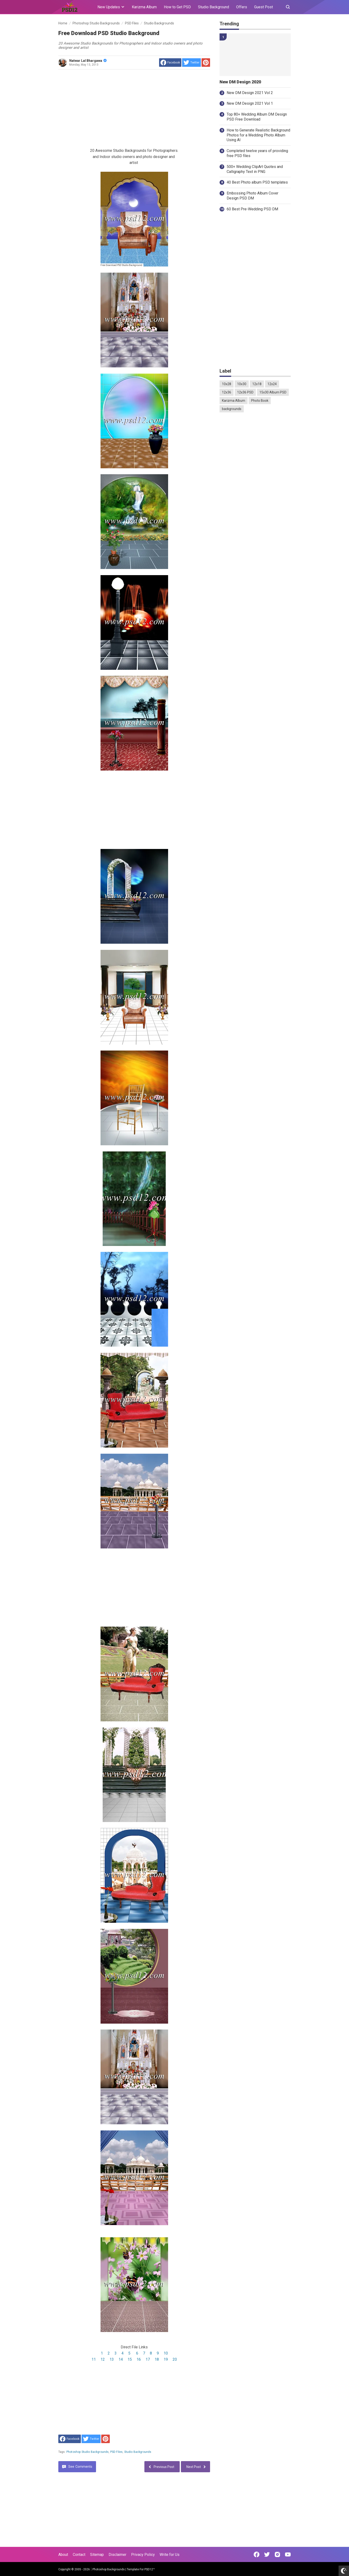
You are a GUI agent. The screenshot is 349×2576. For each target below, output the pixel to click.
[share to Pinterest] (206, 62)
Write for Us (169, 2554)
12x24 (272, 384)
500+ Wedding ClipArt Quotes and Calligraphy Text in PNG (255, 169)
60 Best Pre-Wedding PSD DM (252, 209)
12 (103, 2359)
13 (112, 2359)
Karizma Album (144, 7)
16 (139, 2359)
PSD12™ (149, 2569)
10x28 (226, 384)
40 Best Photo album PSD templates (257, 182)
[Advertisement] (134, 108)
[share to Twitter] (191, 62)
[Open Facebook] (256, 2554)
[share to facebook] (170, 62)
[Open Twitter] (267, 2554)
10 (166, 2353)
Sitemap (97, 2554)
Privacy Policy (143, 2554)
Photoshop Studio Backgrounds (87, 2452)
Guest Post (263, 7)
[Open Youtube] (288, 2554)
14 (121, 2359)
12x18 (257, 384)
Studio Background (213, 7)
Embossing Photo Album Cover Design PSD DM (252, 195)
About (63, 2554)
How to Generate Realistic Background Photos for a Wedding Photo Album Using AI (258, 135)
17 (148, 2359)
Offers (241, 7)
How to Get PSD (177, 7)
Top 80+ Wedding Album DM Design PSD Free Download (257, 117)
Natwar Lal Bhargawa (88, 61)
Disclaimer (117, 2554)
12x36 (226, 392)
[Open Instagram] (277, 2554)
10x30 (241, 384)
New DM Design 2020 (240, 82)
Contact (79, 2554)
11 (94, 2359)
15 (130, 2359)
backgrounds (231, 409)
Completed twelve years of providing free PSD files (257, 153)
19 (166, 2359)
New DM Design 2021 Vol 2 (250, 92)
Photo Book (259, 400)
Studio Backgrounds (138, 2452)
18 (157, 2359)
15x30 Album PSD (272, 392)
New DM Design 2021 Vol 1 (250, 103)
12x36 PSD (245, 392)
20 (175, 2359)
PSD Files (116, 2452)
